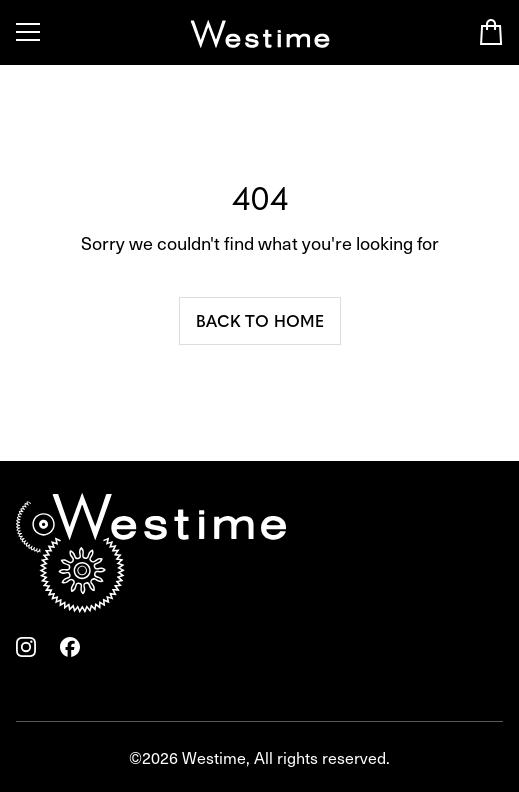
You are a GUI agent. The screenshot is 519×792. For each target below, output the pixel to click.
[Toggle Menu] (28, 32)
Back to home (260, 320)
